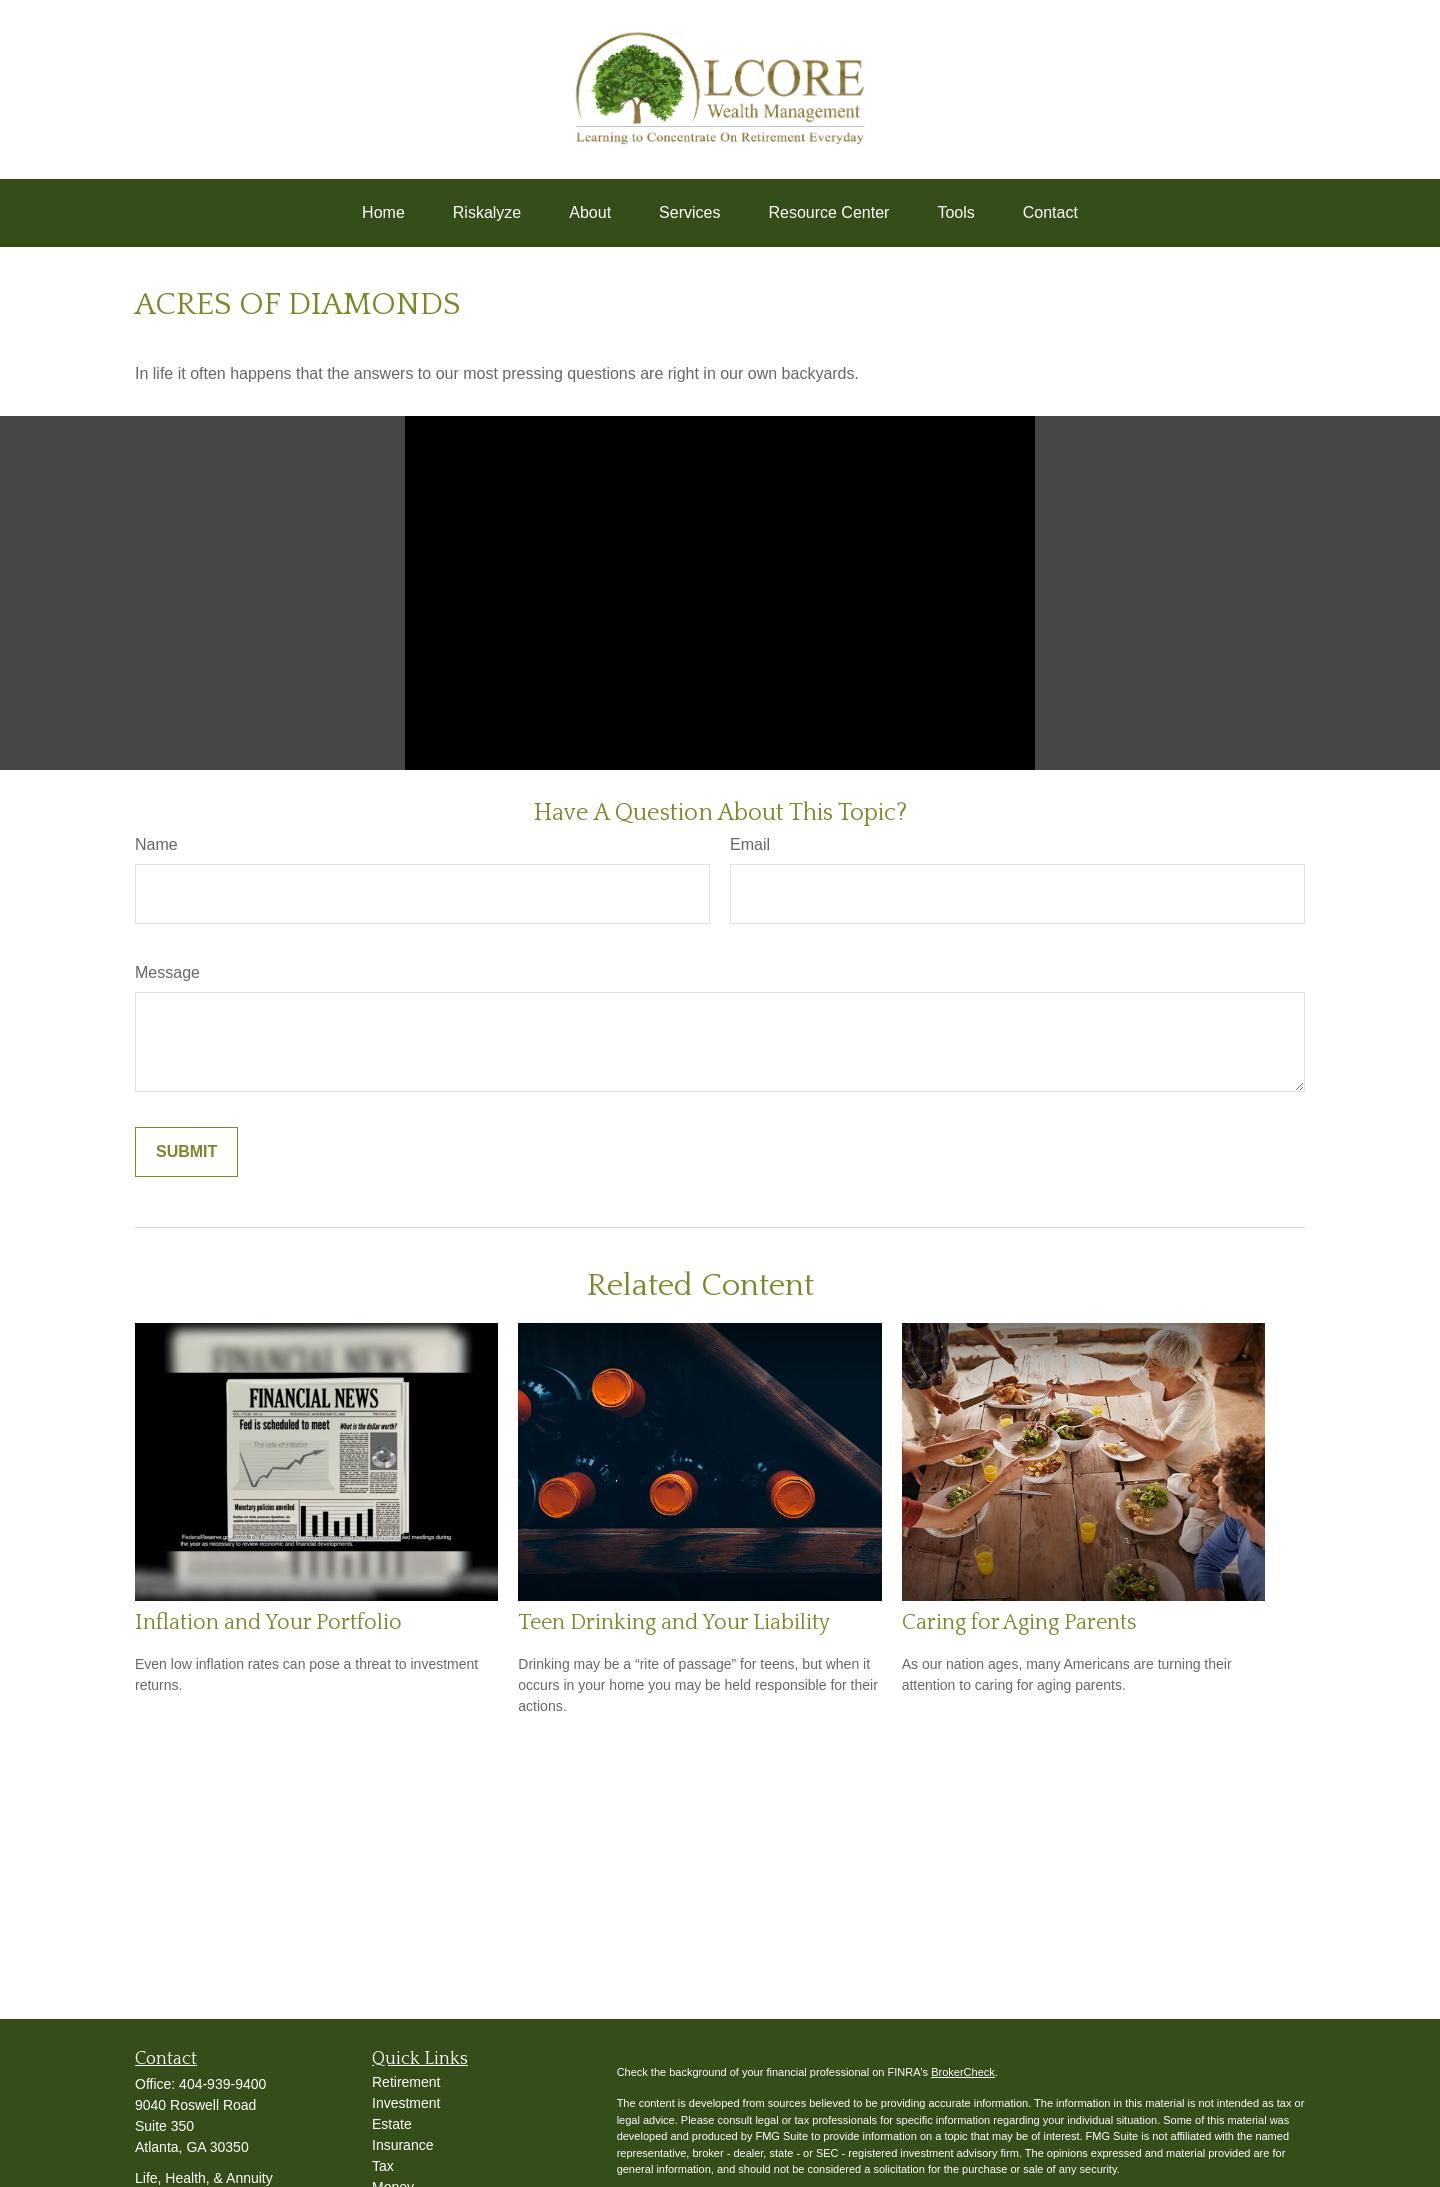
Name (156, 844)
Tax (383, 2166)
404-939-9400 (222, 2084)
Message (167, 972)
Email (750, 844)
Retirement (406, 2082)
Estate (392, 2124)
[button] (383, 213)
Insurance (402, 2145)
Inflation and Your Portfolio (268, 1622)
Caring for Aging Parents (1019, 1622)
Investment (406, 2103)
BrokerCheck (963, 2072)
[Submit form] (186, 1152)
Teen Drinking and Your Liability (674, 1622)
